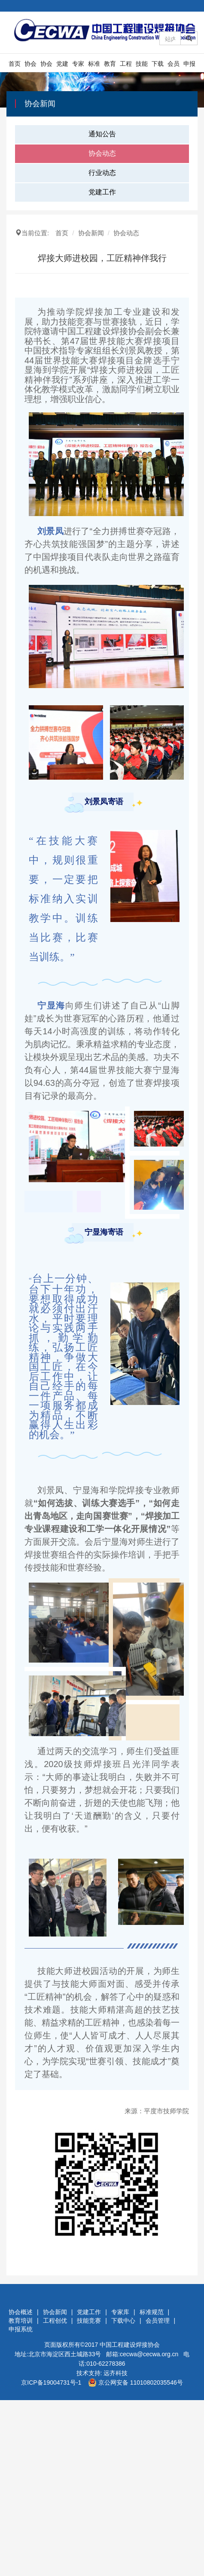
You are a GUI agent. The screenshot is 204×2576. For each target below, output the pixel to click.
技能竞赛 (142, 66)
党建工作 (62, 66)
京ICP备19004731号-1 (51, 2382)
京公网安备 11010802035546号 (135, 2382)
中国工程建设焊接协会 (130, 2344)
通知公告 (102, 134)
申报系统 (189, 66)
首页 (15, 63)
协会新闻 (46, 66)
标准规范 (94, 66)
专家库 (78, 66)
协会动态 (102, 153)
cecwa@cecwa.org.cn (149, 2354)
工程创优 (126, 66)
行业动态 (102, 172)
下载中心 (158, 66)
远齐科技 (116, 2373)
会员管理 (173, 66)
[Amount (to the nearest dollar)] (170, 38)
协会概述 (30, 66)
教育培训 (110, 66)
